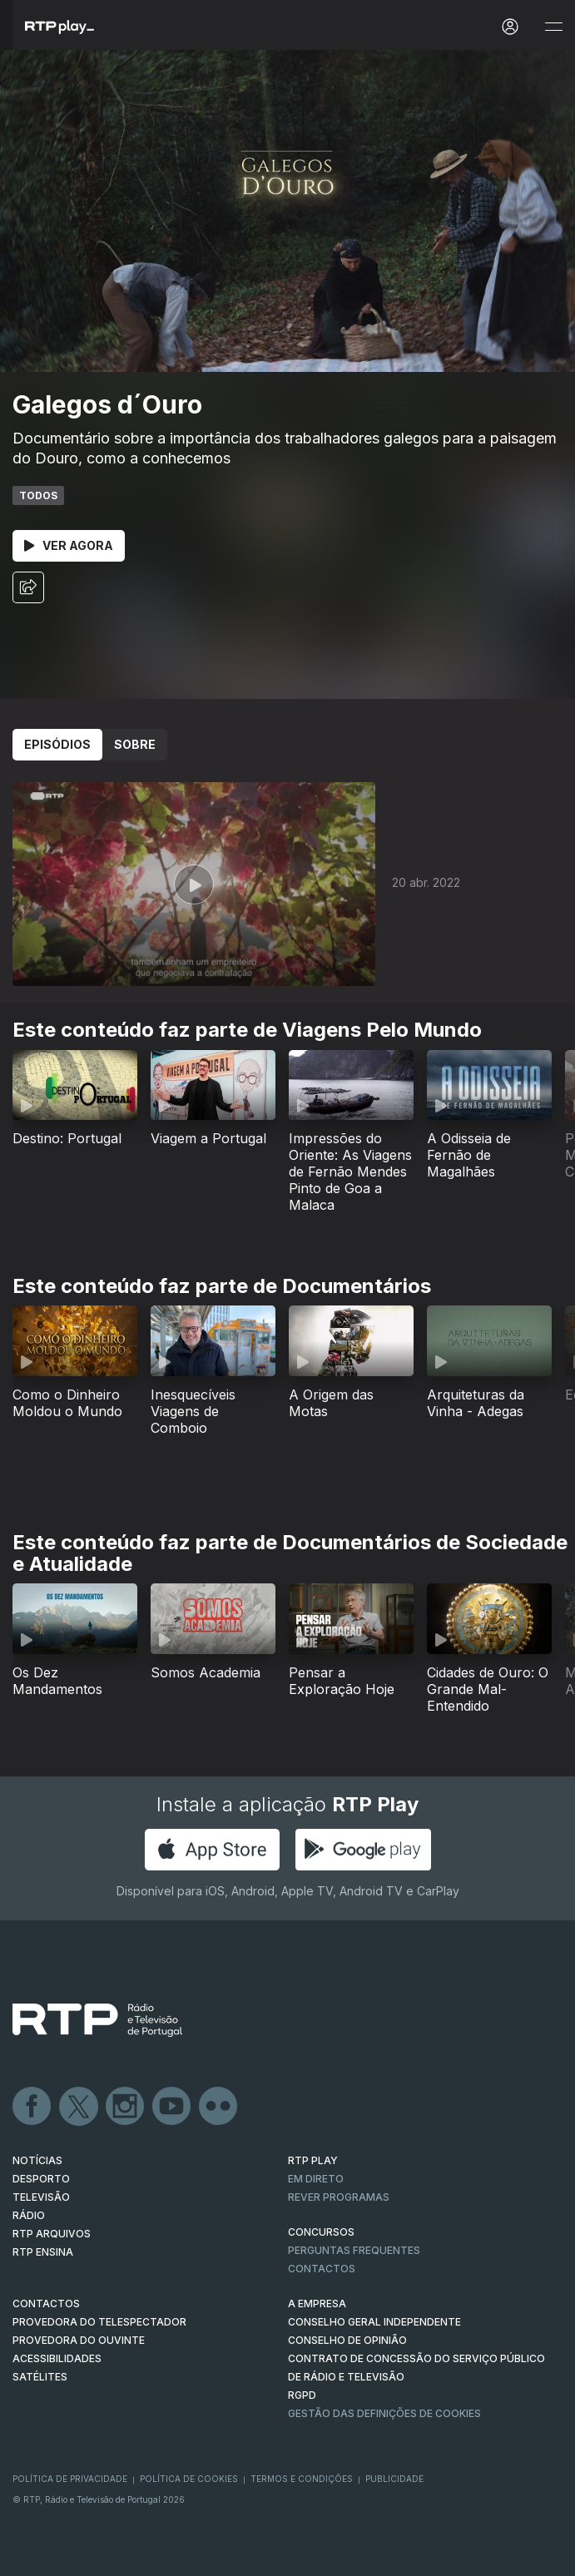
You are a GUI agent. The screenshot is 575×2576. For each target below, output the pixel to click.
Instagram (126, 2107)
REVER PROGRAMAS (338, 2197)
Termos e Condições (301, 2479)
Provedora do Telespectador (99, 2322)
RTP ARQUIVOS (51, 2233)
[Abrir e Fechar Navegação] (553, 27)
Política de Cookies (189, 2479)
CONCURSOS (321, 2232)
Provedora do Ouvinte (78, 2340)
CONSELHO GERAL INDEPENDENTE (374, 2322)
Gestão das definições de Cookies (384, 2413)
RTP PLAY (313, 2160)
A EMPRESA (317, 2303)
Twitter (79, 2107)
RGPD (302, 2395)
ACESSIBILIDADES (57, 2358)
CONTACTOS (46, 2303)
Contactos (321, 2268)
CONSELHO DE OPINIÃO (347, 2340)
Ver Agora (68, 545)
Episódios (57, 744)
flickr (219, 2107)
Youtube (172, 2107)
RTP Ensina (42, 2252)
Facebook (32, 2107)
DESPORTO (41, 2178)
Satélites (39, 2376)
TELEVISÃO (41, 2197)
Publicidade (394, 2479)
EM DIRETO (316, 2178)
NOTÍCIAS (37, 2160)
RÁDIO (28, 2215)
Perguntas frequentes (354, 2250)
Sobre (135, 744)
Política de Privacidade (69, 2479)
